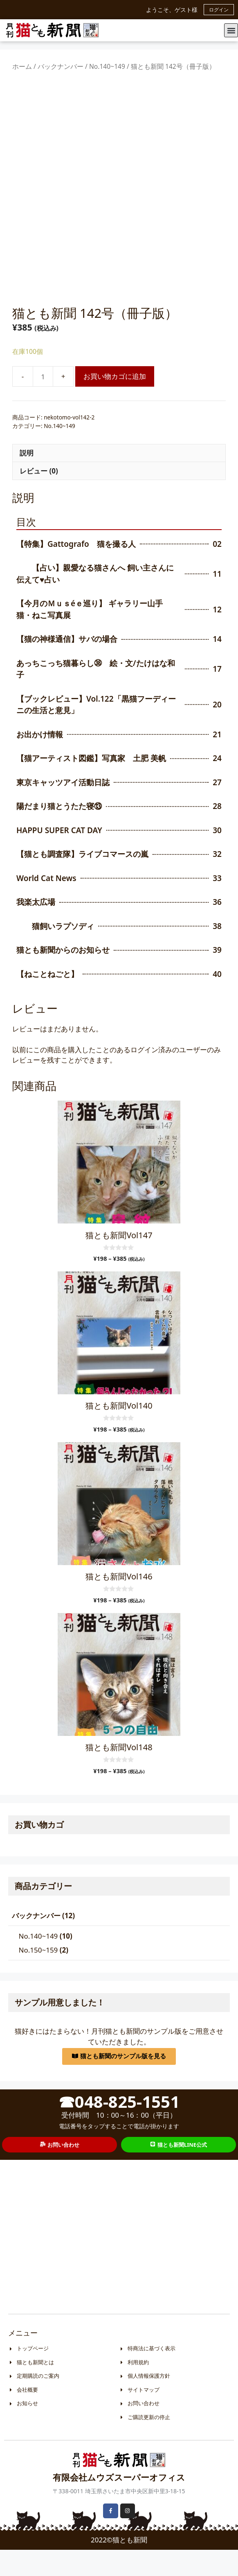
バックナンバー (60, 66)
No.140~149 (107, 66)
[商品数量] (43, 402)
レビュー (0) (39, 497)
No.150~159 (38, 1976)
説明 (27, 479)
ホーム (22, 66)
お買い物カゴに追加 (114, 403)
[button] (231, 30)
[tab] (119, 479)
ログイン (219, 9)
